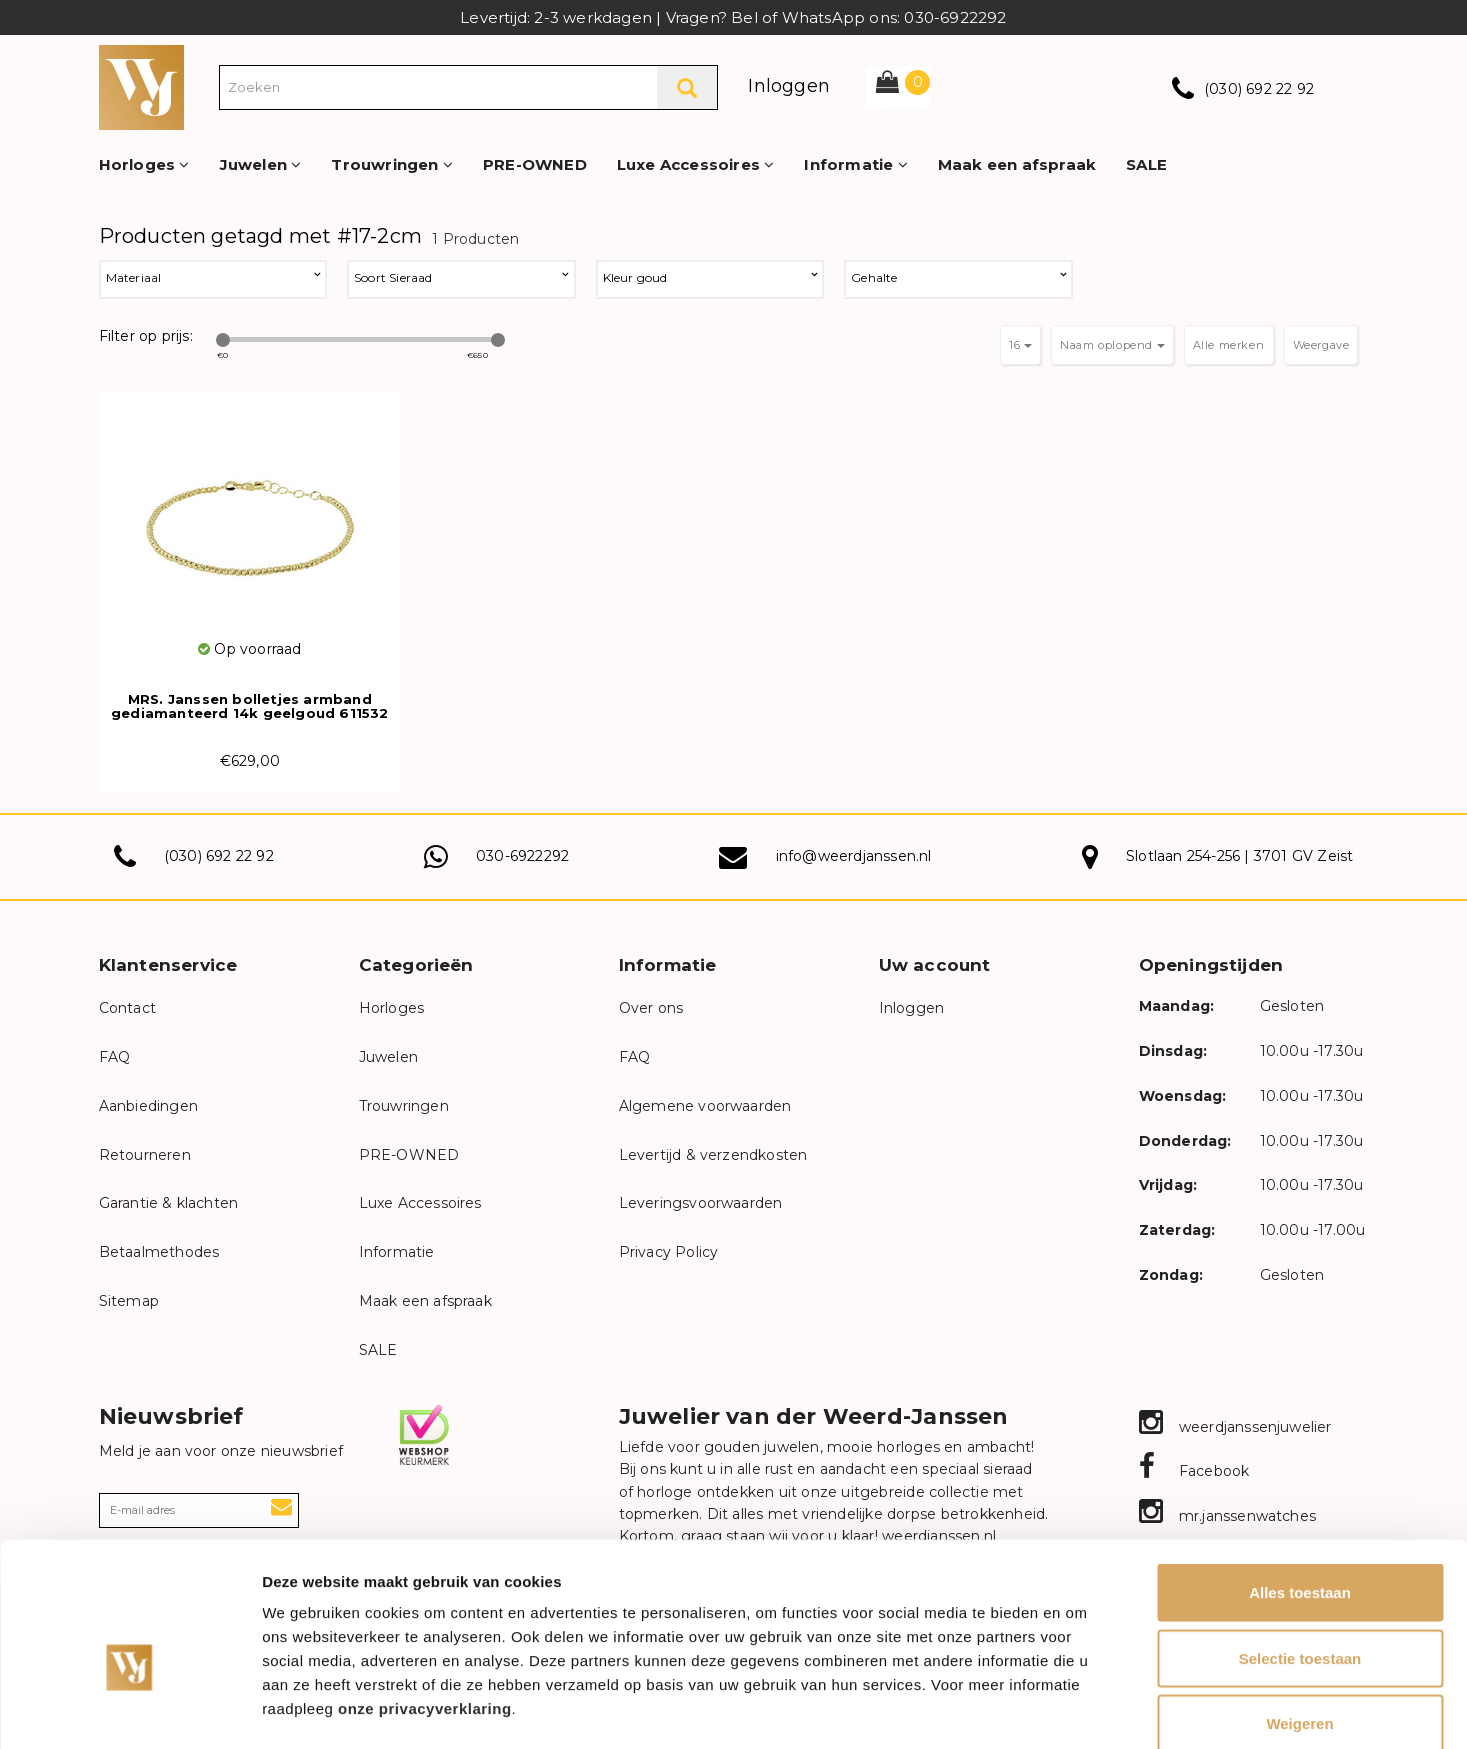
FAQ (115, 1057)
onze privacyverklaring (425, 1602)
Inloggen (789, 86)
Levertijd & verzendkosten (713, 1155)
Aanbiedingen (148, 1106)
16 (1020, 345)
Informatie (855, 164)
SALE (1146, 164)
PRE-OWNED (535, 164)
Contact (127, 1008)
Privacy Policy (669, 1252)
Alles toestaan (1300, 1486)
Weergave (1321, 345)
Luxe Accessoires (696, 164)
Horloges (144, 164)
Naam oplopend (1112, 345)
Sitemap (129, 1301)
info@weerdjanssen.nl (854, 856)
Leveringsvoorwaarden (701, 1203)
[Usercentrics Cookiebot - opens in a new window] (129, 1710)
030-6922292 (522, 856)
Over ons (651, 1008)
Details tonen (1080, 1709)
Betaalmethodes (159, 1252)
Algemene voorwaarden (705, 1106)
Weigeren (1299, 1617)
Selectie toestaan (1300, 1552)
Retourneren (145, 1155)
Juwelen (261, 164)
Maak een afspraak (1017, 164)
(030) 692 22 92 (1259, 89)
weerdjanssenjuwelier (1235, 1427)
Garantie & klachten (169, 1203)
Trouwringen (392, 164)
